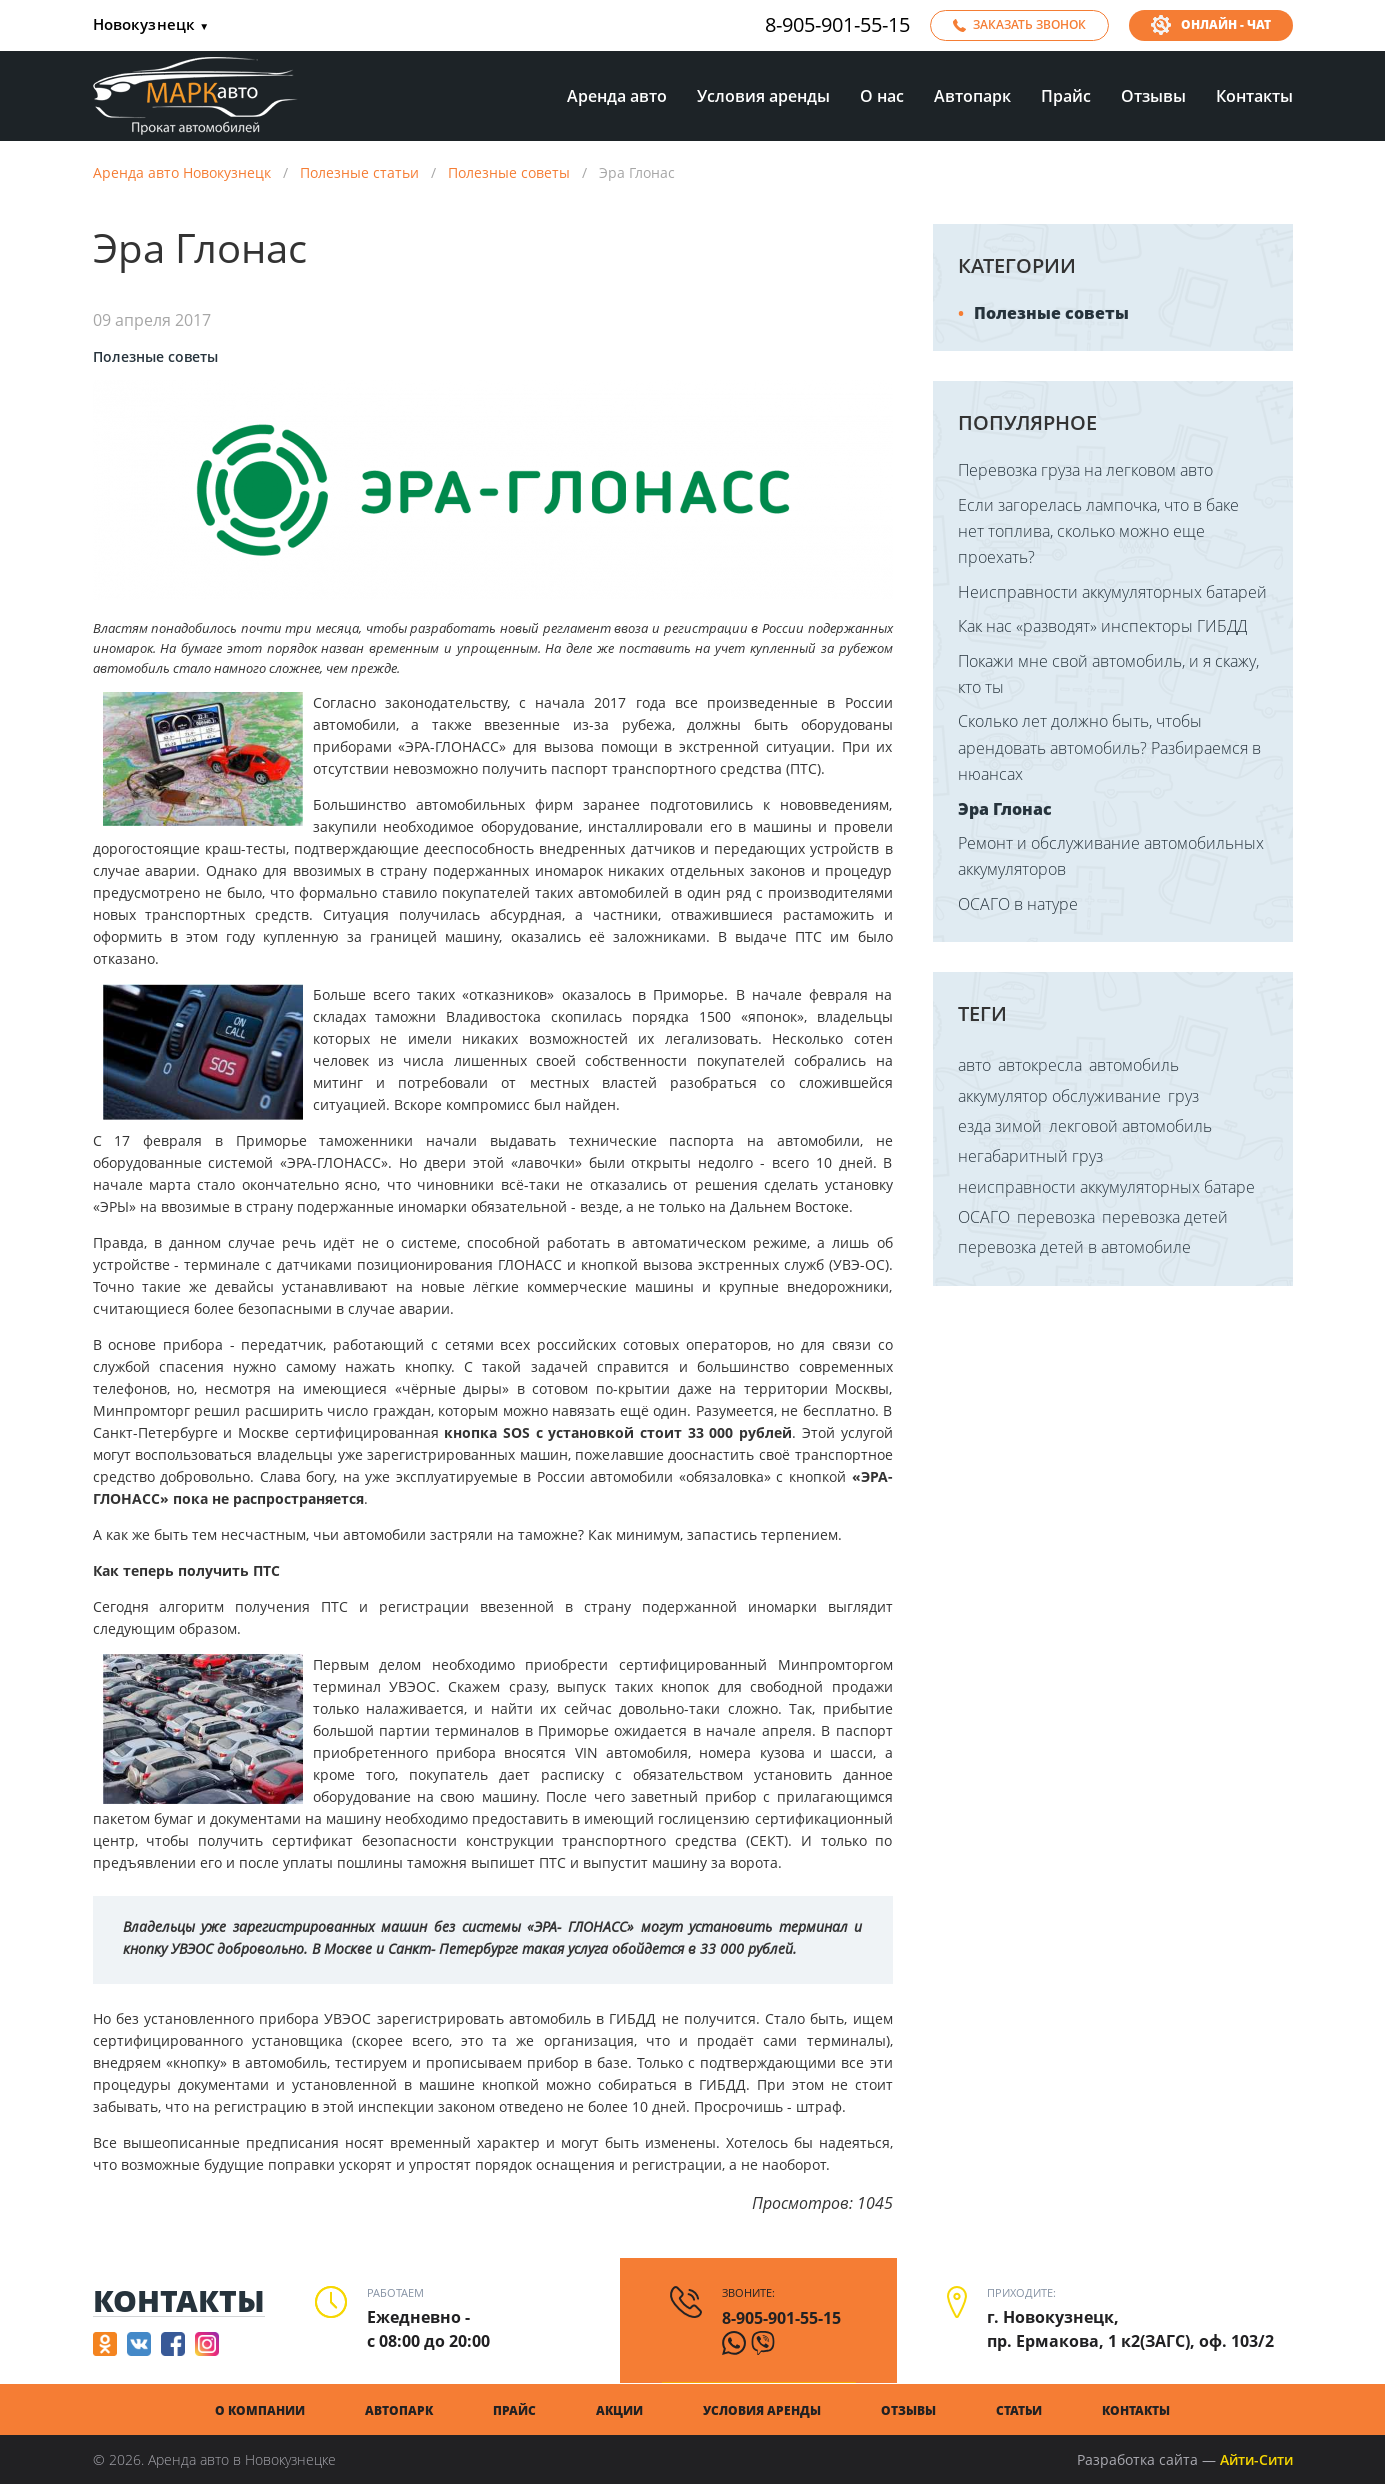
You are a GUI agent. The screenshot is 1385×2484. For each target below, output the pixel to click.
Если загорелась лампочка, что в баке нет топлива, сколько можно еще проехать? (1098, 531)
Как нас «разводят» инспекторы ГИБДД (1102, 626)
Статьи (1019, 2410)
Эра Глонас (1005, 809)
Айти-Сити (1256, 2459)
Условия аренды (763, 96)
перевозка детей (1165, 1217)
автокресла (1040, 1065)
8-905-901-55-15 (837, 25)
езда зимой (1000, 1126)
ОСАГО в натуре (1018, 904)
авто (974, 1065)
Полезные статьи (359, 172)
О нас (882, 96)
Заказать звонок (1029, 24)
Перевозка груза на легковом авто (1085, 470)
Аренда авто (617, 96)
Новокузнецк (151, 25)
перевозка (1056, 1217)
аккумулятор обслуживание (1059, 1096)
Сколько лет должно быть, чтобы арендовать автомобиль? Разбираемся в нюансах (1109, 747)
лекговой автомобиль (1130, 1126)
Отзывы (1153, 96)
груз (1183, 1096)
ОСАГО (984, 1217)
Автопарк (972, 96)
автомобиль (1134, 1065)
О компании (260, 2410)
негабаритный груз (1030, 1156)
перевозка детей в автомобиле (1074, 1247)
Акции (619, 2410)
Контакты (1254, 96)
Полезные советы (509, 172)
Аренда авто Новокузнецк (182, 172)
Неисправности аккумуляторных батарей (1112, 592)
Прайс (1066, 96)
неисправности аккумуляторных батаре (1106, 1187)
